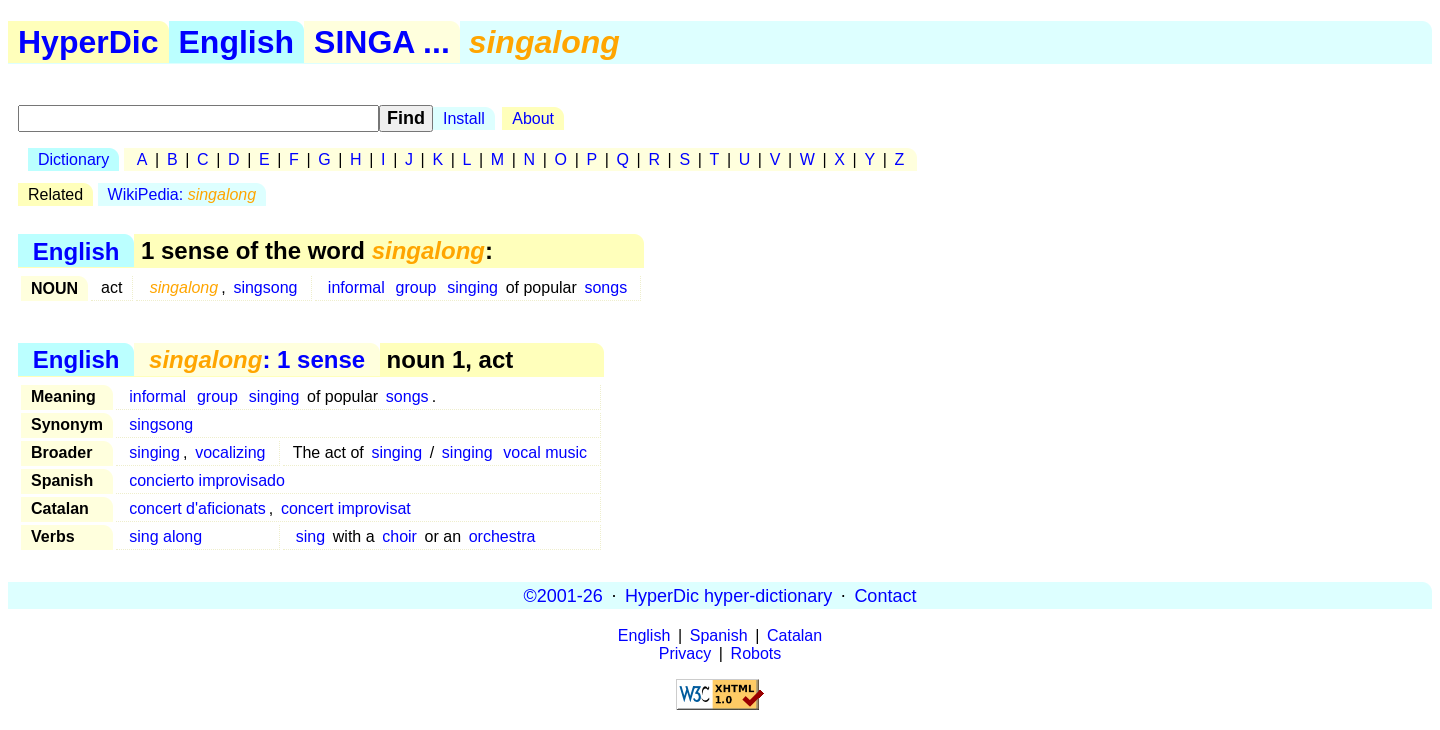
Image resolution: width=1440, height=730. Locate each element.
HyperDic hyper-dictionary (728, 595)
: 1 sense (257, 359)
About (533, 118)
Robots (756, 653)
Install (464, 118)
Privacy (685, 653)
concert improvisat (346, 508)
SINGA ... (382, 42)
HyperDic (88, 42)
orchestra (502, 536)
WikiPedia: (182, 194)
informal (356, 287)
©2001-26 (563, 595)
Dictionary (73, 159)
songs (605, 287)
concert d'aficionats (197, 508)
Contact (885, 595)
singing (472, 287)
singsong (265, 287)
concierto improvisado (207, 480)
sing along (165, 536)
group (416, 287)
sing (310, 536)
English (237, 42)
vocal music (545, 452)
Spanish (719, 635)
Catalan (794, 635)
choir (399, 536)
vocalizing (230, 452)
